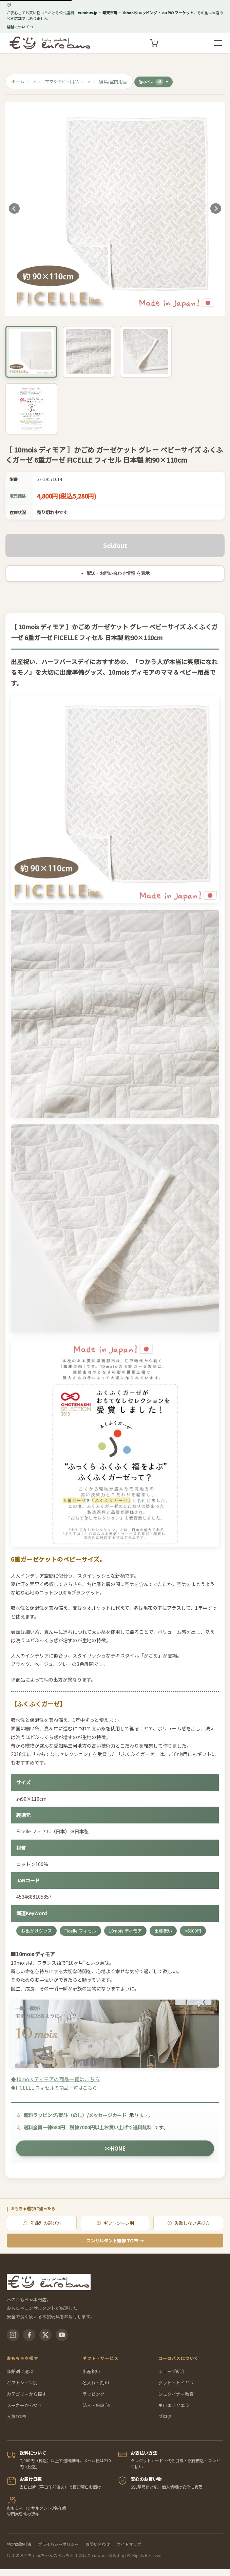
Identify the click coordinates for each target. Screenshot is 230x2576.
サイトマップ (129, 2544)
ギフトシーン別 (115, 2223)
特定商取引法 (19, 2544)
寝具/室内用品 (113, 81)
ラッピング (93, 2394)
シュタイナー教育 (176, 2394)
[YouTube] (62, 2335)
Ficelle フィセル (80, 1930)
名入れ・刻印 (95, 2382)
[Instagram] (13, 2335)
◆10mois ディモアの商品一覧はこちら (115, 2041)
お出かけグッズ (36, 1930)
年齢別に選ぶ (20, 2371)
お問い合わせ (97, 2544)
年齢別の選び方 (42, 2223)
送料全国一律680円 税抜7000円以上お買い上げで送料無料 (87, 2127)
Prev (14, 208)
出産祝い (163, 1930)
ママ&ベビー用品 (62, 81)
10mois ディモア (125, 1930)
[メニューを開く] (218, 43)
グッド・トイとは (176, 2382)
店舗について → (20, 26)
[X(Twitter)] (45, 2335)
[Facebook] (29, 2335)
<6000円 (193, 1930)
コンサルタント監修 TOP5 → (115, 2240)
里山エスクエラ (173, 2405)
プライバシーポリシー (58, 2544)
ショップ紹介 (171, 2371)
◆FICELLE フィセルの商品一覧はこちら (54, 2087)
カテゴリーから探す (26, 2394)
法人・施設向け (97, 2405)
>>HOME (115, 2148)
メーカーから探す (24, 2405)
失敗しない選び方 (188, 2223)
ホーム (17, 81)
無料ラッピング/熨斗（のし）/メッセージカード (75, 2115)
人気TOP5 (16, 2416)
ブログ (165, 2416)
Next (215, 208)
